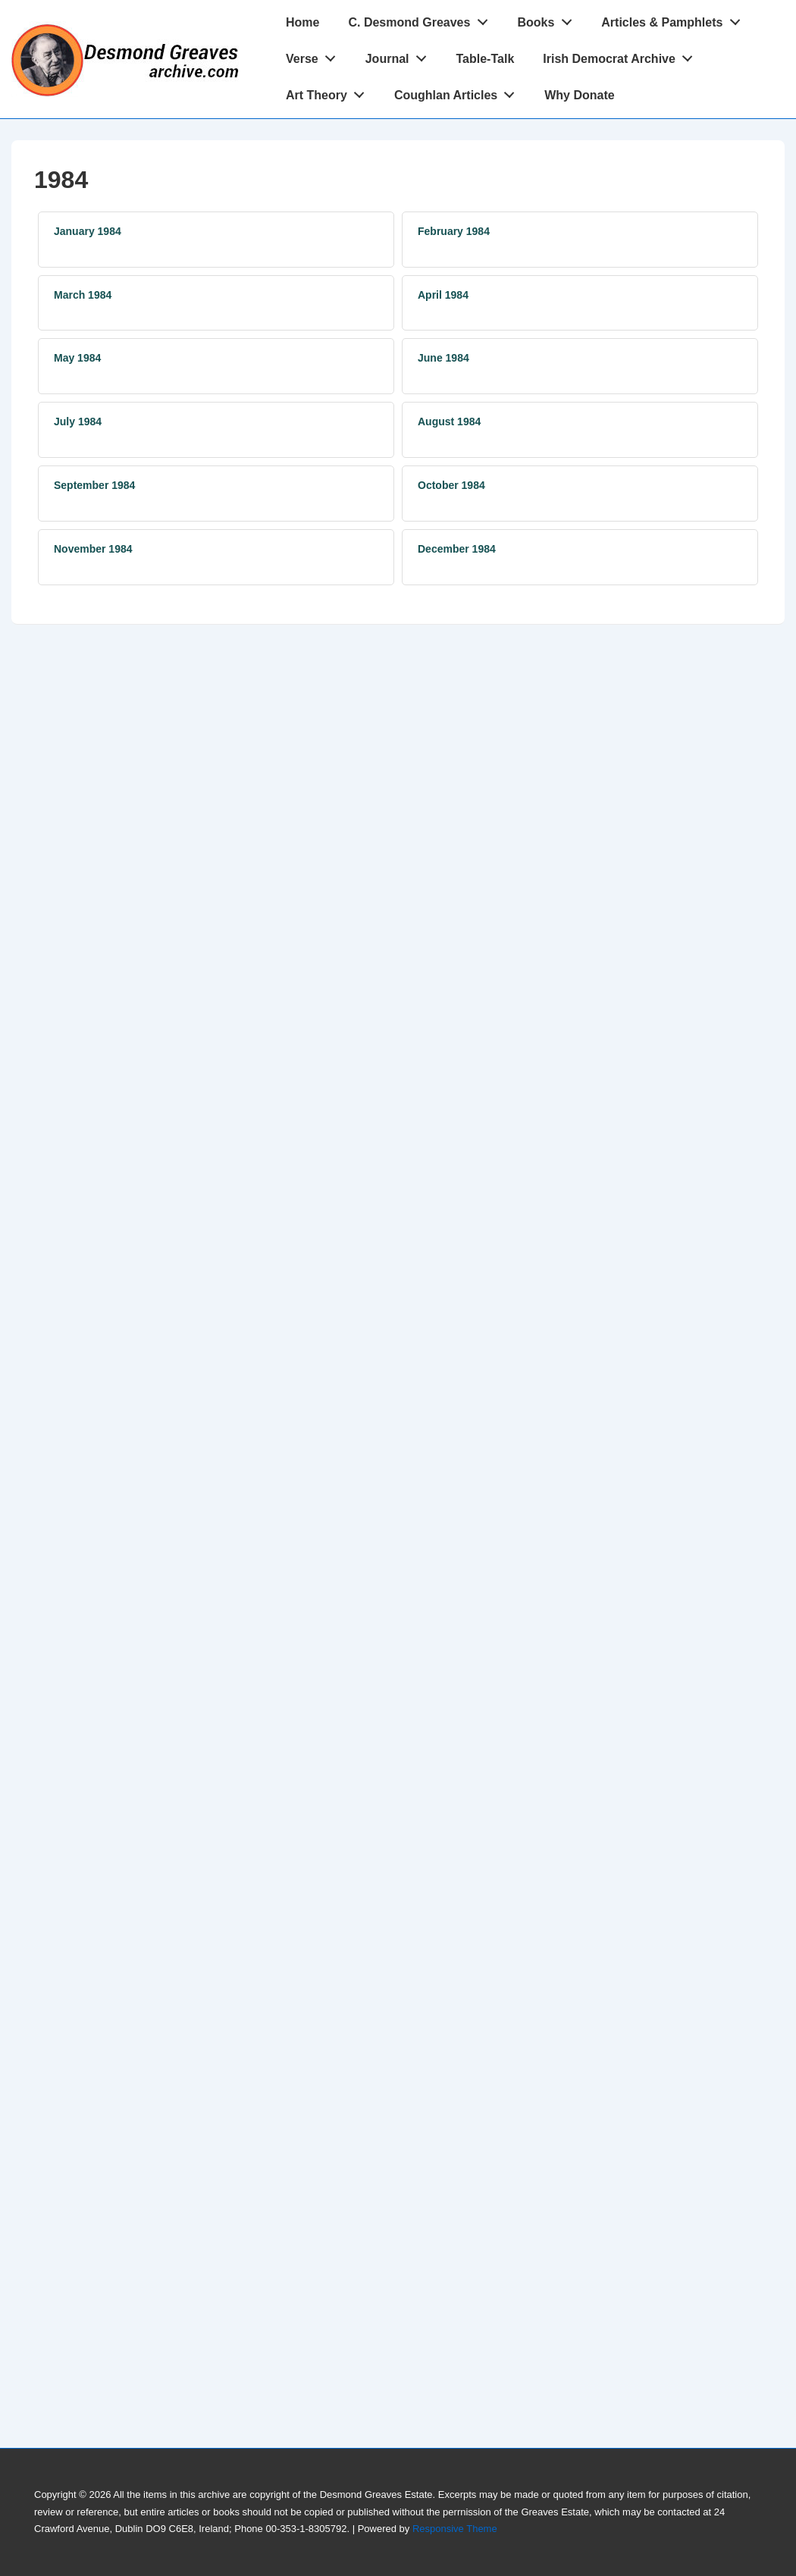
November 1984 (93, 549)
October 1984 (451, 485)
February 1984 (454, 231)
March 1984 (82, 295)
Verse (314, 55)
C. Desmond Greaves (422, 19)
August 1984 (449, 421)
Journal (400, 55)
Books (548, 19)
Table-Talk (485, 58)
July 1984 (78, 421)
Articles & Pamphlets (674, 19)
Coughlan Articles (458, 92)
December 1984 (457, 549)
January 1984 (87, 231)
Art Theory (329, 92)
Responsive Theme (454, 2528)
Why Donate (579, 95)
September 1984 (94, 485)
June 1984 (443, 358)
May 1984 (77, 358)
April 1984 (443, 295)
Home (302, 22)
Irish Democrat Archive (621, 55)
